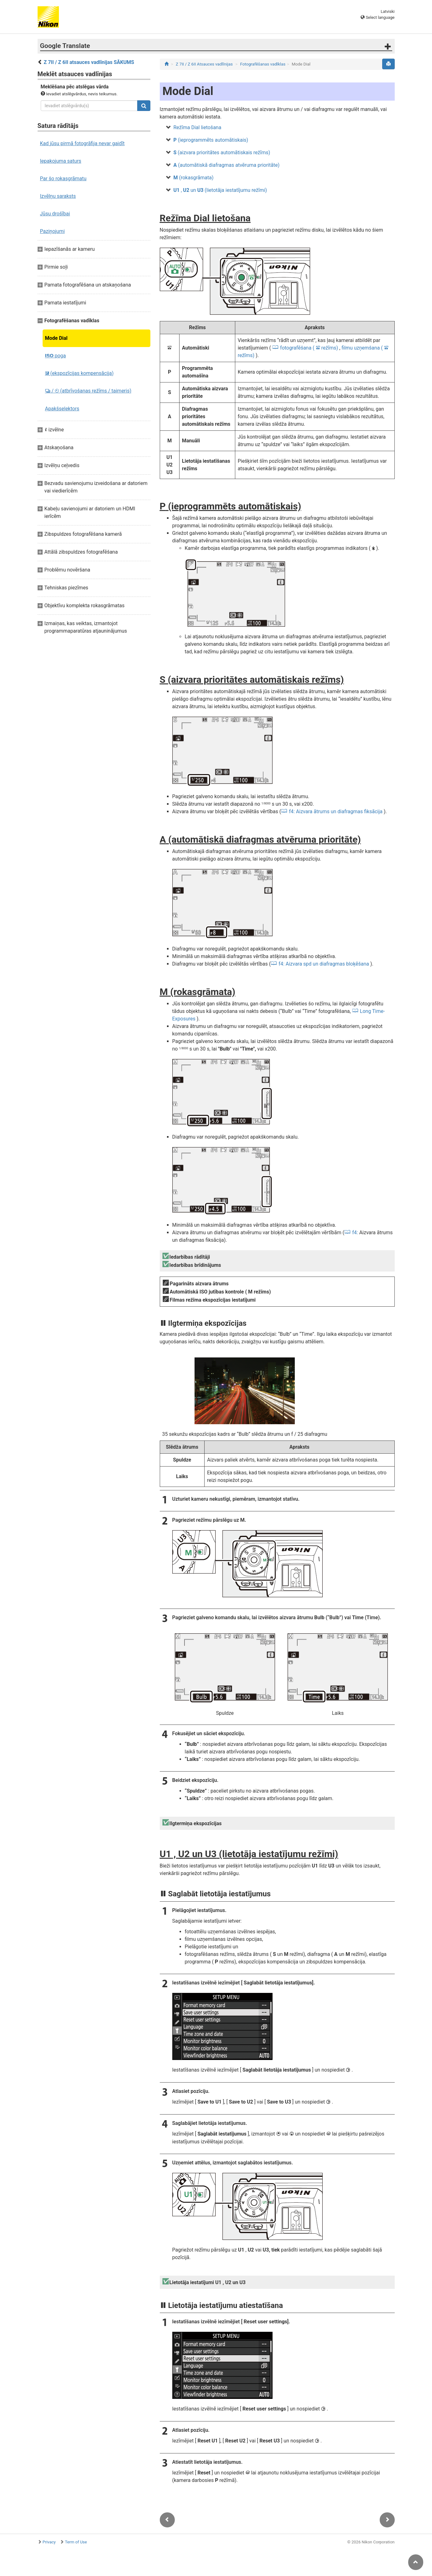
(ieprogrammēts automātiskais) (211, 140)
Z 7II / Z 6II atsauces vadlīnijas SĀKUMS (89, 62)
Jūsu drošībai (55, 214)
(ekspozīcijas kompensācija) (79, 373)
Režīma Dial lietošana (197, 127)
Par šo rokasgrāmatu (63, 179)
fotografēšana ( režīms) (309, 348)
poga (55, 356)
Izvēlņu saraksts (58, 196)
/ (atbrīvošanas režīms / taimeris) (88, 391)
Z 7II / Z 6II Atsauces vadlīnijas (204, 64)
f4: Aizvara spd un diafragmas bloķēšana (323, 964)
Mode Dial (56, 338)
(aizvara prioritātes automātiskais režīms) (222, 152)
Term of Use (76, 2542)
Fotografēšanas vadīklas (262, 64)
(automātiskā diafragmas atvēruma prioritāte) (227, 165)
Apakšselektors (62, 409)
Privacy (49, 2542)
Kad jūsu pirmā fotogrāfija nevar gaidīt (82, 143)
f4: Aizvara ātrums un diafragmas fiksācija (336, 811)
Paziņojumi (52, 231)
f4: (355, 1232)
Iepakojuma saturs (60, 161)
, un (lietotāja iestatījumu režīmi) (220, 190)
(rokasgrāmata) (194, 178)
